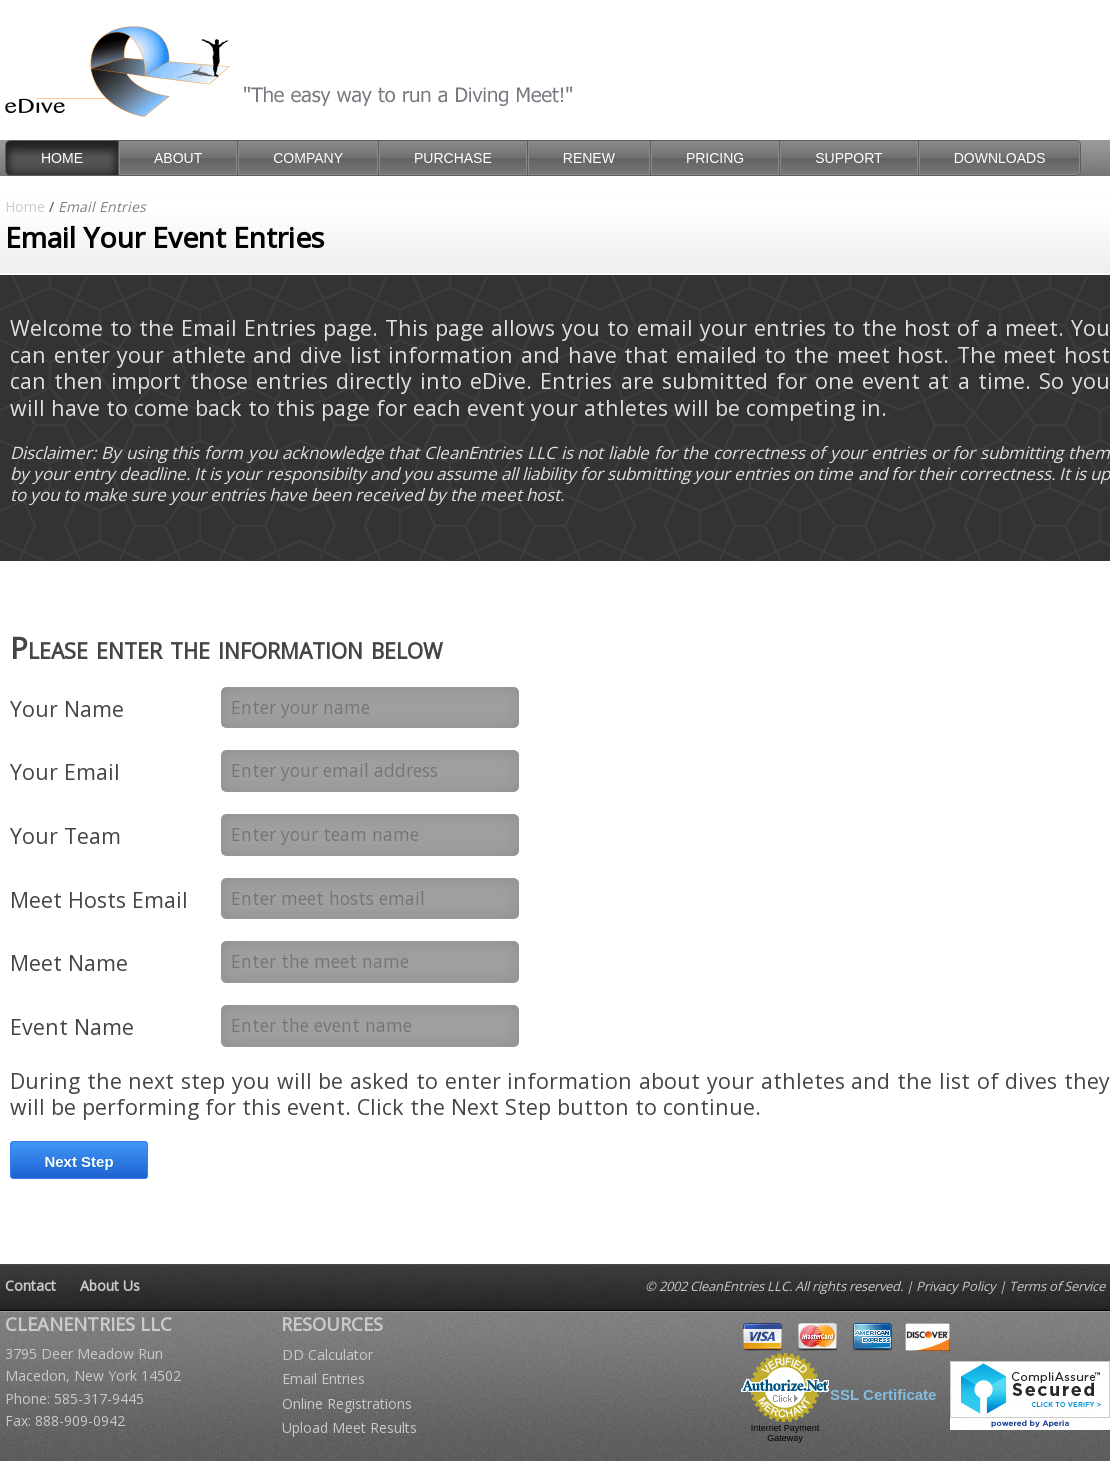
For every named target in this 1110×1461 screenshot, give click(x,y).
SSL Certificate (883, 1394)
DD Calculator (327, 1354)
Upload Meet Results (349, 1427)
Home (25, 206)
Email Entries (323, 1378)
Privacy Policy (956, 1286)
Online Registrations (347, 1403)
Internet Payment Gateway (785, 1433)
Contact (30, 1285)
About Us (110, 1285)
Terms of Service (1057, 1286)
